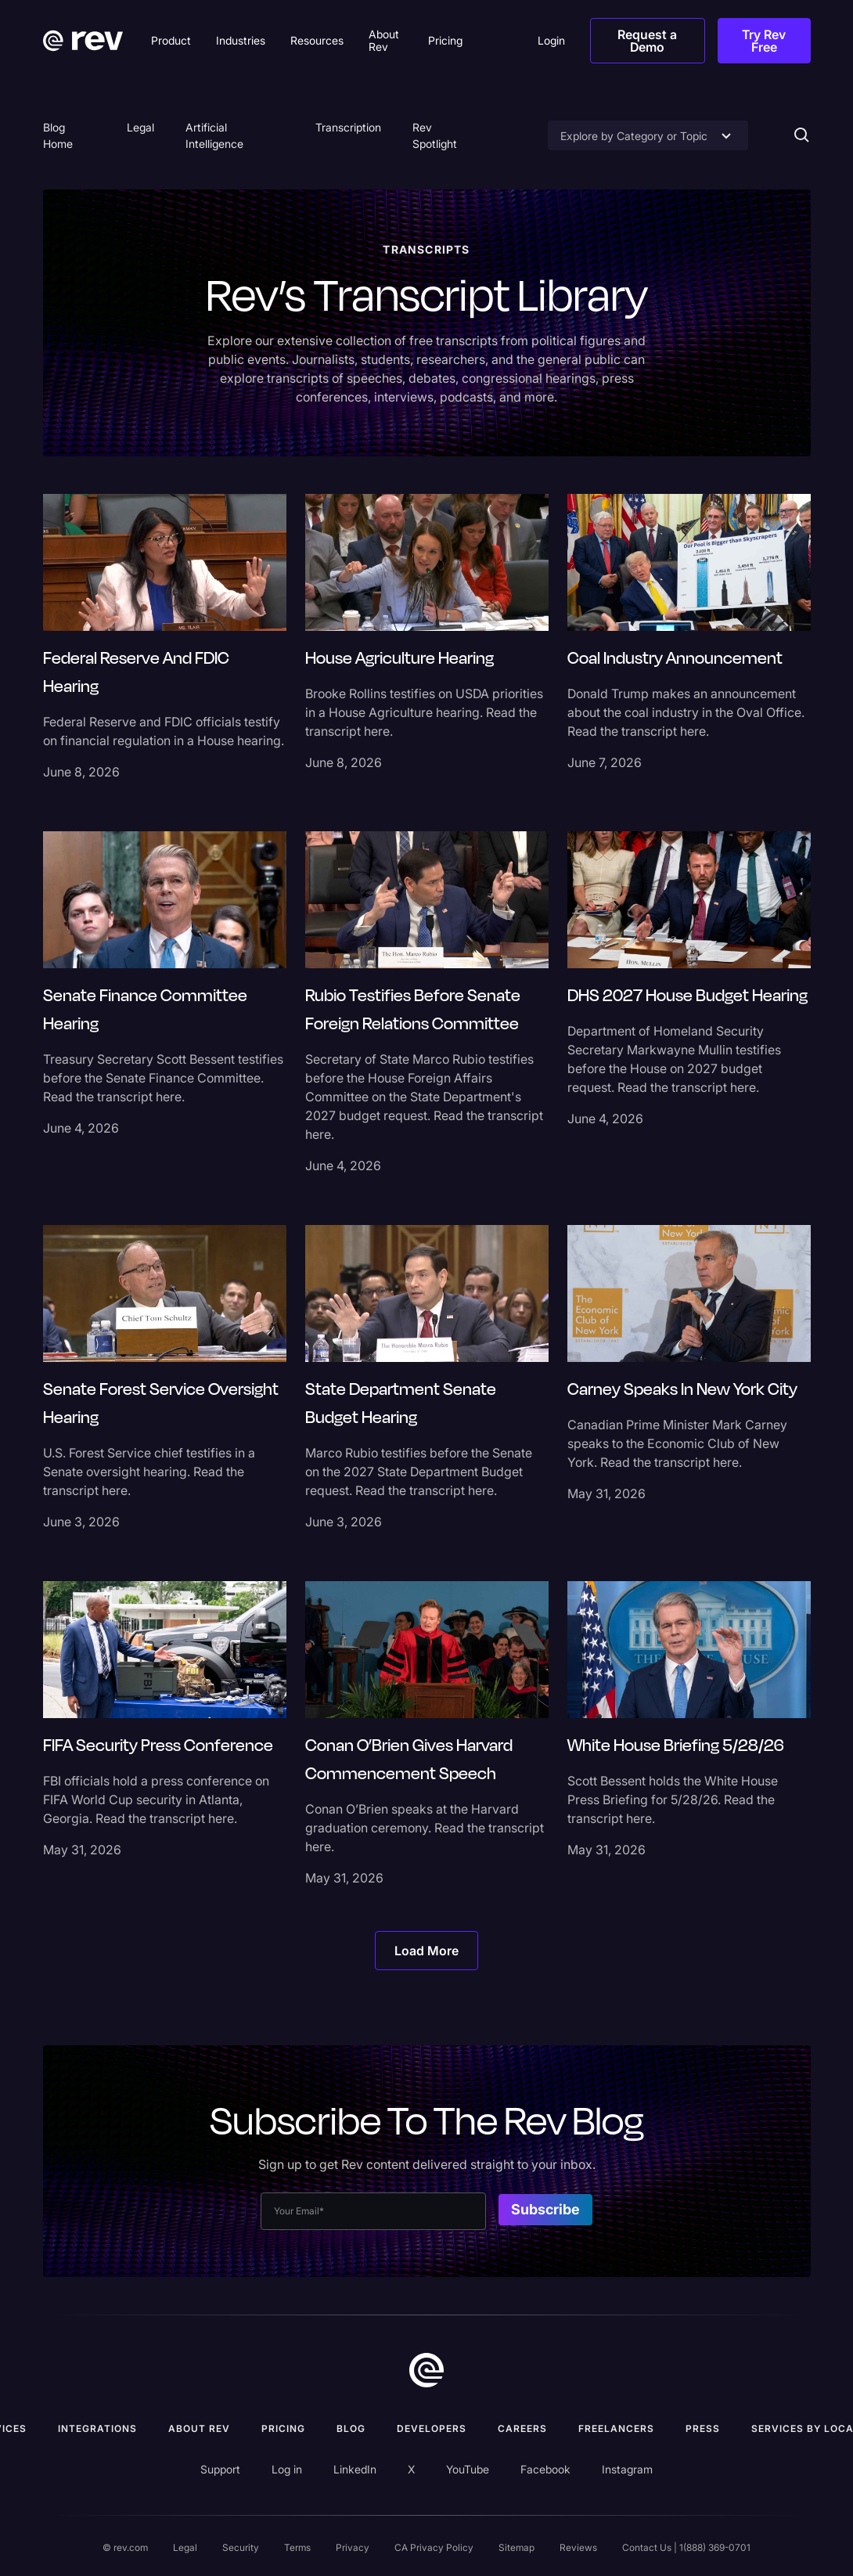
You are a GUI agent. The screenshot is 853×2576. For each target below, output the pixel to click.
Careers (522, 2428)
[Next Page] (426, 1950)
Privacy (352, 2547)
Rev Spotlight (434, 135)
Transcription (348, 127)
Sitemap (516, 2547)
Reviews (578, 2547)
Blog (351, 2428)
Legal (140, 127)
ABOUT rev (199, 2428)
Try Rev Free (764, 41)
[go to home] (426, 2370)
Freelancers (616, 2428)
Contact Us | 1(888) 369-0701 (686, 2547)
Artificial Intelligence (214, 135)
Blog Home (58, 135)
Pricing (283, 2428)
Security (240, 2547)
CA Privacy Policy (433, 2547)
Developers (431, 2428)
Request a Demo (647, 41)
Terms (297, 2547)
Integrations (97, 2428)
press (703, 2428)
